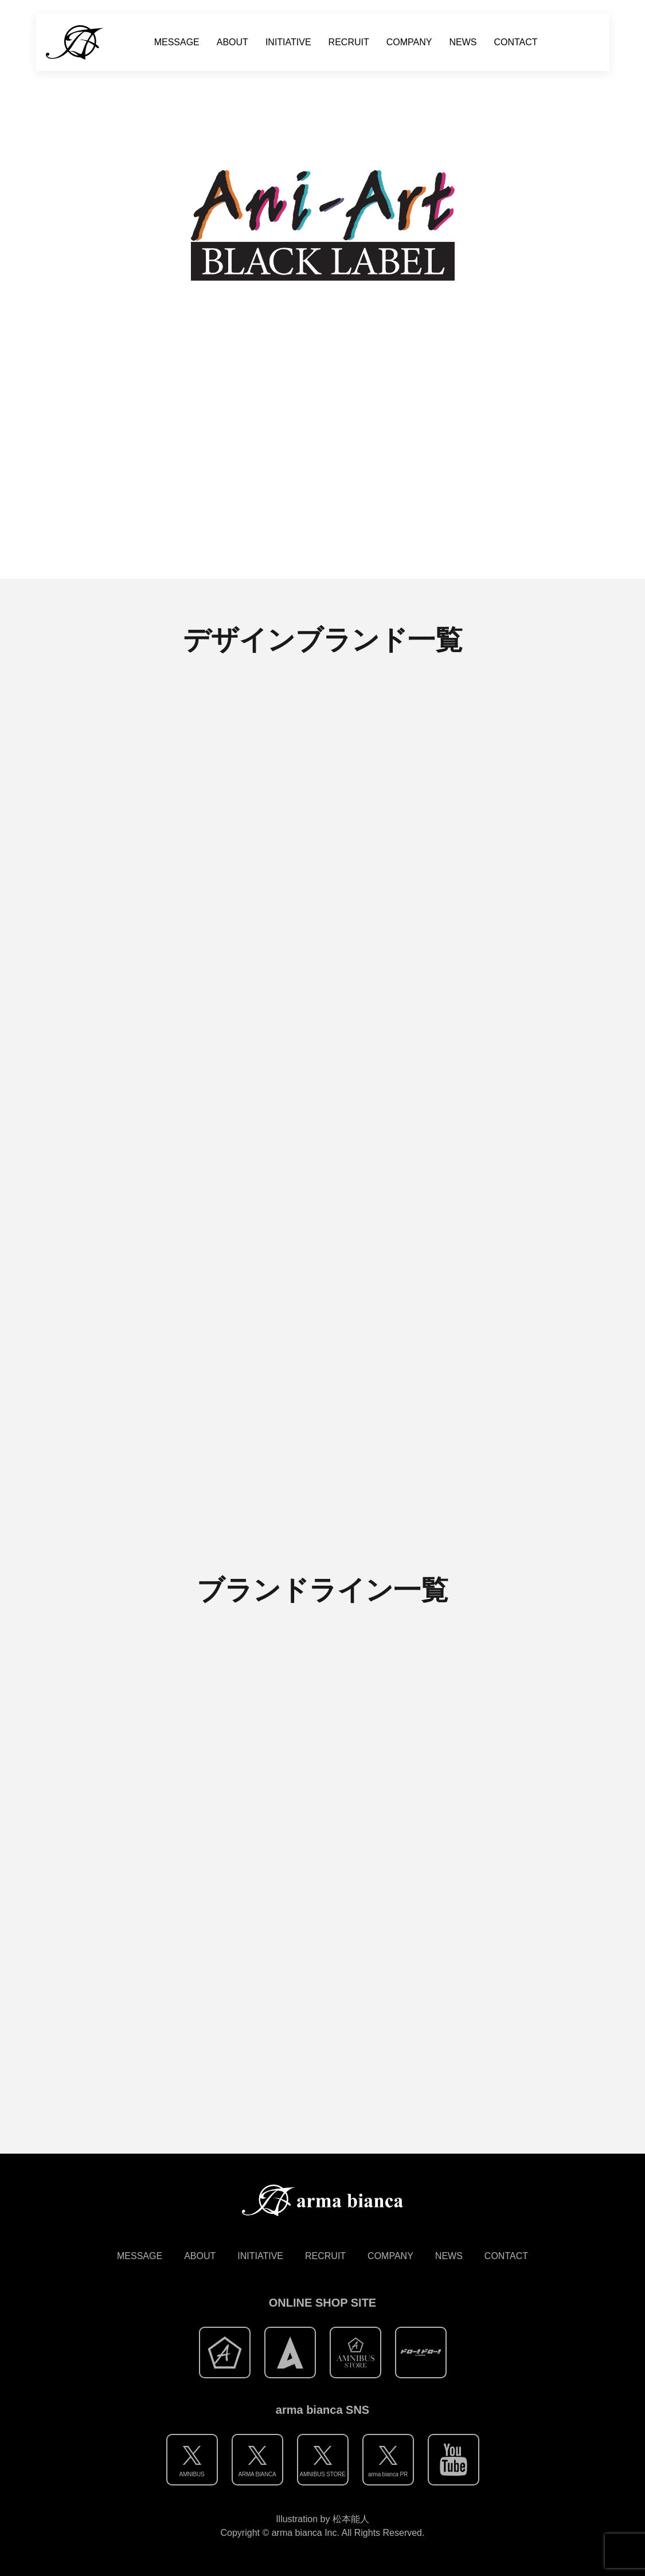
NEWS (462, 42)
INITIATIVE (288, 42)
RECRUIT (349, 42)
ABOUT (232, 42)
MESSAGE (177, 42)
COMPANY (409, 42)
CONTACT (515, 42)
